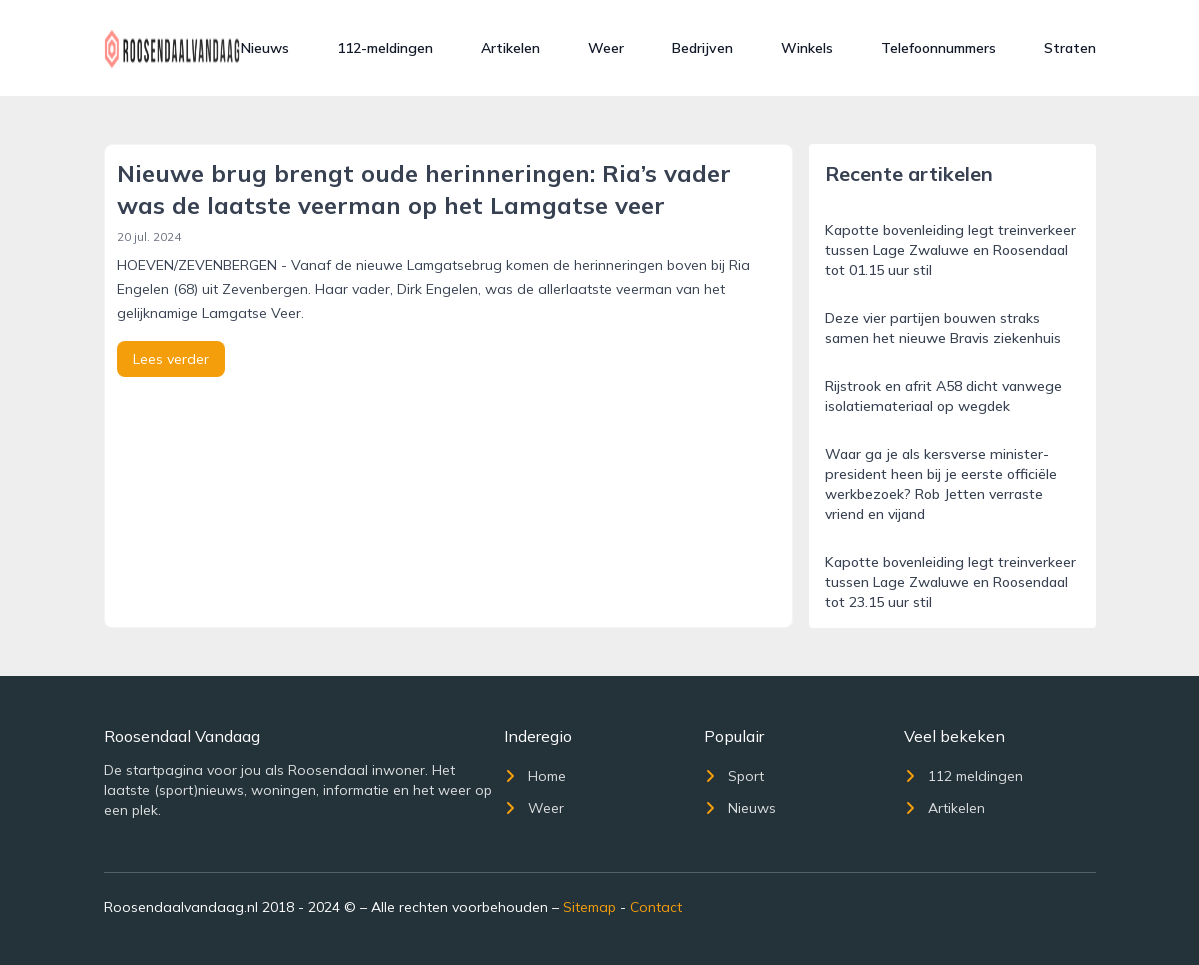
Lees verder (171, 359)
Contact (656, 907)
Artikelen (510, 48)
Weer (606, 48)
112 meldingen (963, 776)
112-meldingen (385, 48)
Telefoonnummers (938, 48)
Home (535, 776)
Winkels (807, 48)
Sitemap (589, 907)
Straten (1070, 48)
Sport (734, 776)
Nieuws (265, 48)
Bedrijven (702, 48)
